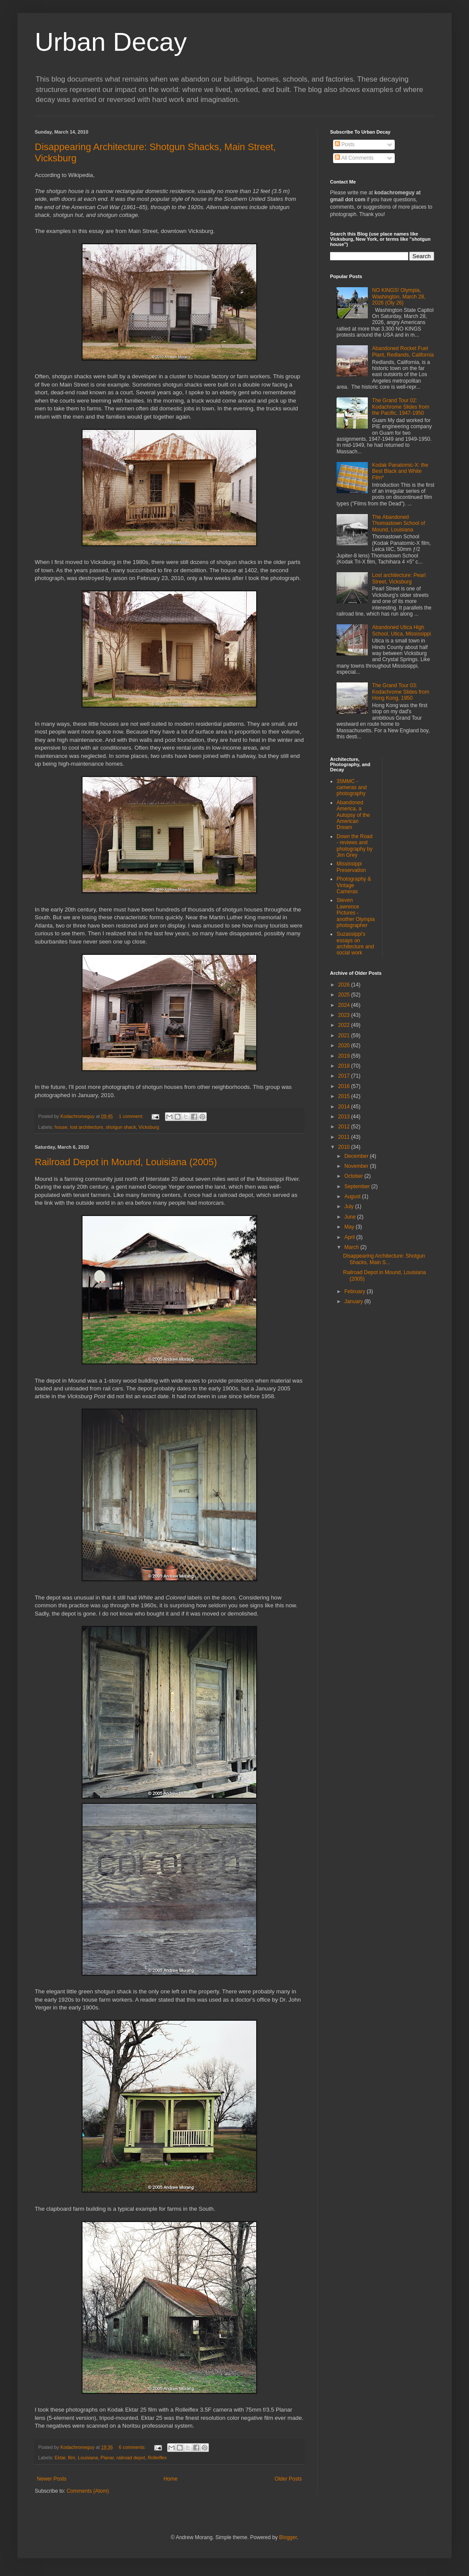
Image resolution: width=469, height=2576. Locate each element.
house (61, 1127)
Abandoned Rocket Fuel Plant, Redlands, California (403, 351)
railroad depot (130, 2457)
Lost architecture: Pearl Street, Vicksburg (399, 578)
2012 (344, 1127)
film (71, 2457)
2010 (344, 1147)
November (357, 1166)
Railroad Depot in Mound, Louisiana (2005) (126, 1162)
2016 (344, 1086)
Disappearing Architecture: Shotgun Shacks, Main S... (384, 1259)
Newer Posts (51, 2479)
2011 (344, 1137)
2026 (344, 985)
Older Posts (288, 2479)
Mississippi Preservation (351, 867)
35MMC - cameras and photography (352, 787)
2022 (344, 1025)
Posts (344, 144)
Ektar (60, 2457)
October (354, 1176)
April (350, 1237)
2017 (344, 1076)
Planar (107, 2457)
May (350, 1227)
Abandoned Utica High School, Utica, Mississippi (401, 630)
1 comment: (132, 1116)
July (349, 1206)
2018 (344, 1066)
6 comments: (133, 2447)
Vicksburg (149, 1127)
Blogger (288, 2537)
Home (171, 2479)
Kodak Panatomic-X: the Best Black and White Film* (400, 471)
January (354, 1301)
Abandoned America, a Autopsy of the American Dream (353, 815)
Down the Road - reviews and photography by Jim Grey (355, 845)
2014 (344, 1107)
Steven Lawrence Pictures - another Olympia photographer (356, 912)
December (357, 1156)
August (353, 1196)
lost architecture (86, 1127)
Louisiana (88, 2457)
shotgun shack (121, 1127)
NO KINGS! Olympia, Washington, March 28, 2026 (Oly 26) (399, 296)
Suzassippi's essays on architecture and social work (355, 943)
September (357, 1186)
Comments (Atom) (87, 2491)
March (352, 1247)
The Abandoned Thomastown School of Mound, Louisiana (398, 523)
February (355, 1291)
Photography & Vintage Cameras (354, 885)
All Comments (354, 158)
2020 (344, 1045)
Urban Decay (111, 41)
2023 (344, 1015)
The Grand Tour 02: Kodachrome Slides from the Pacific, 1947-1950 (400, 406)
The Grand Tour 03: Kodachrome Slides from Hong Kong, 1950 (400, 691)
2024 (344, 1005)
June (350, 1217)
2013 (344, 1117)
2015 (344, 1096)
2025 (344, 995)
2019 (344, 1056)
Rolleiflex (157, 2457)
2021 (344, 1035)
